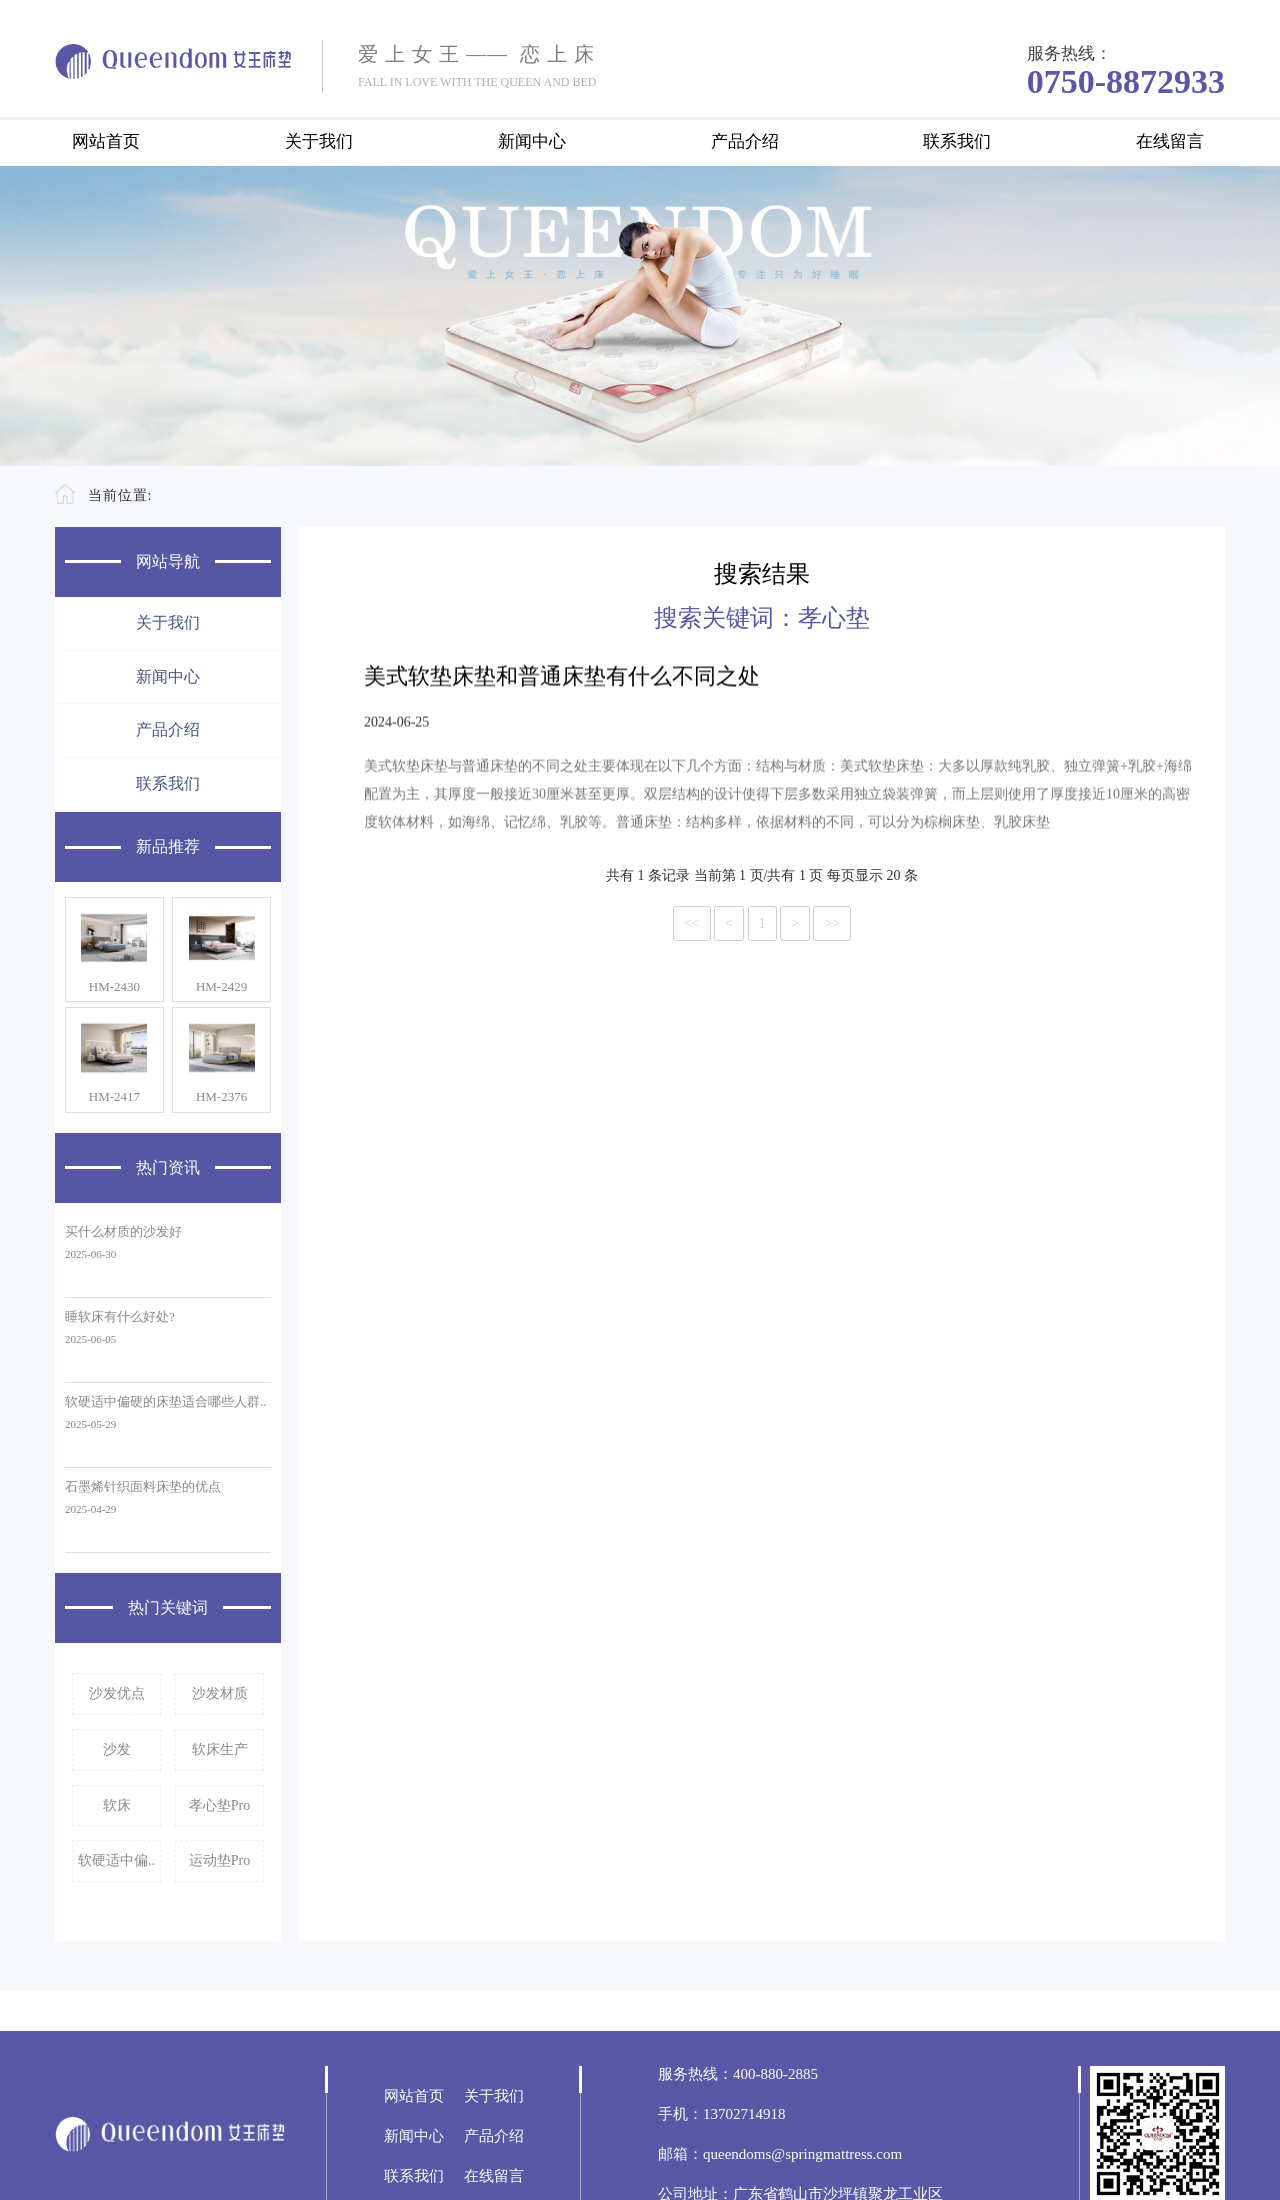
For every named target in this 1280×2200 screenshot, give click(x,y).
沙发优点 (117, 1693)
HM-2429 (221, 986)
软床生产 (220, 1749)
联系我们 (957, 141)
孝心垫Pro (219, 1805)
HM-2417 (114, 1096)
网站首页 (106, 141)
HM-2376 (221, 1096)
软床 (117, 1805)
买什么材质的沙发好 (123, 1231)
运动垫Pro (219, 1860)
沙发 (117, 1749)
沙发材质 (220, 1693)
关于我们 (319, 141)
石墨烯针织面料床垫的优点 (143, 1486)
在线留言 (1170, 141)
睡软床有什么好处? (120, 1316)
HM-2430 (114, 986)
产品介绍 (745, 141)
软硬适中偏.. (116, 1860)
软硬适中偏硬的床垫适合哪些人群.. (166, 1401)
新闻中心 (532, 141)
